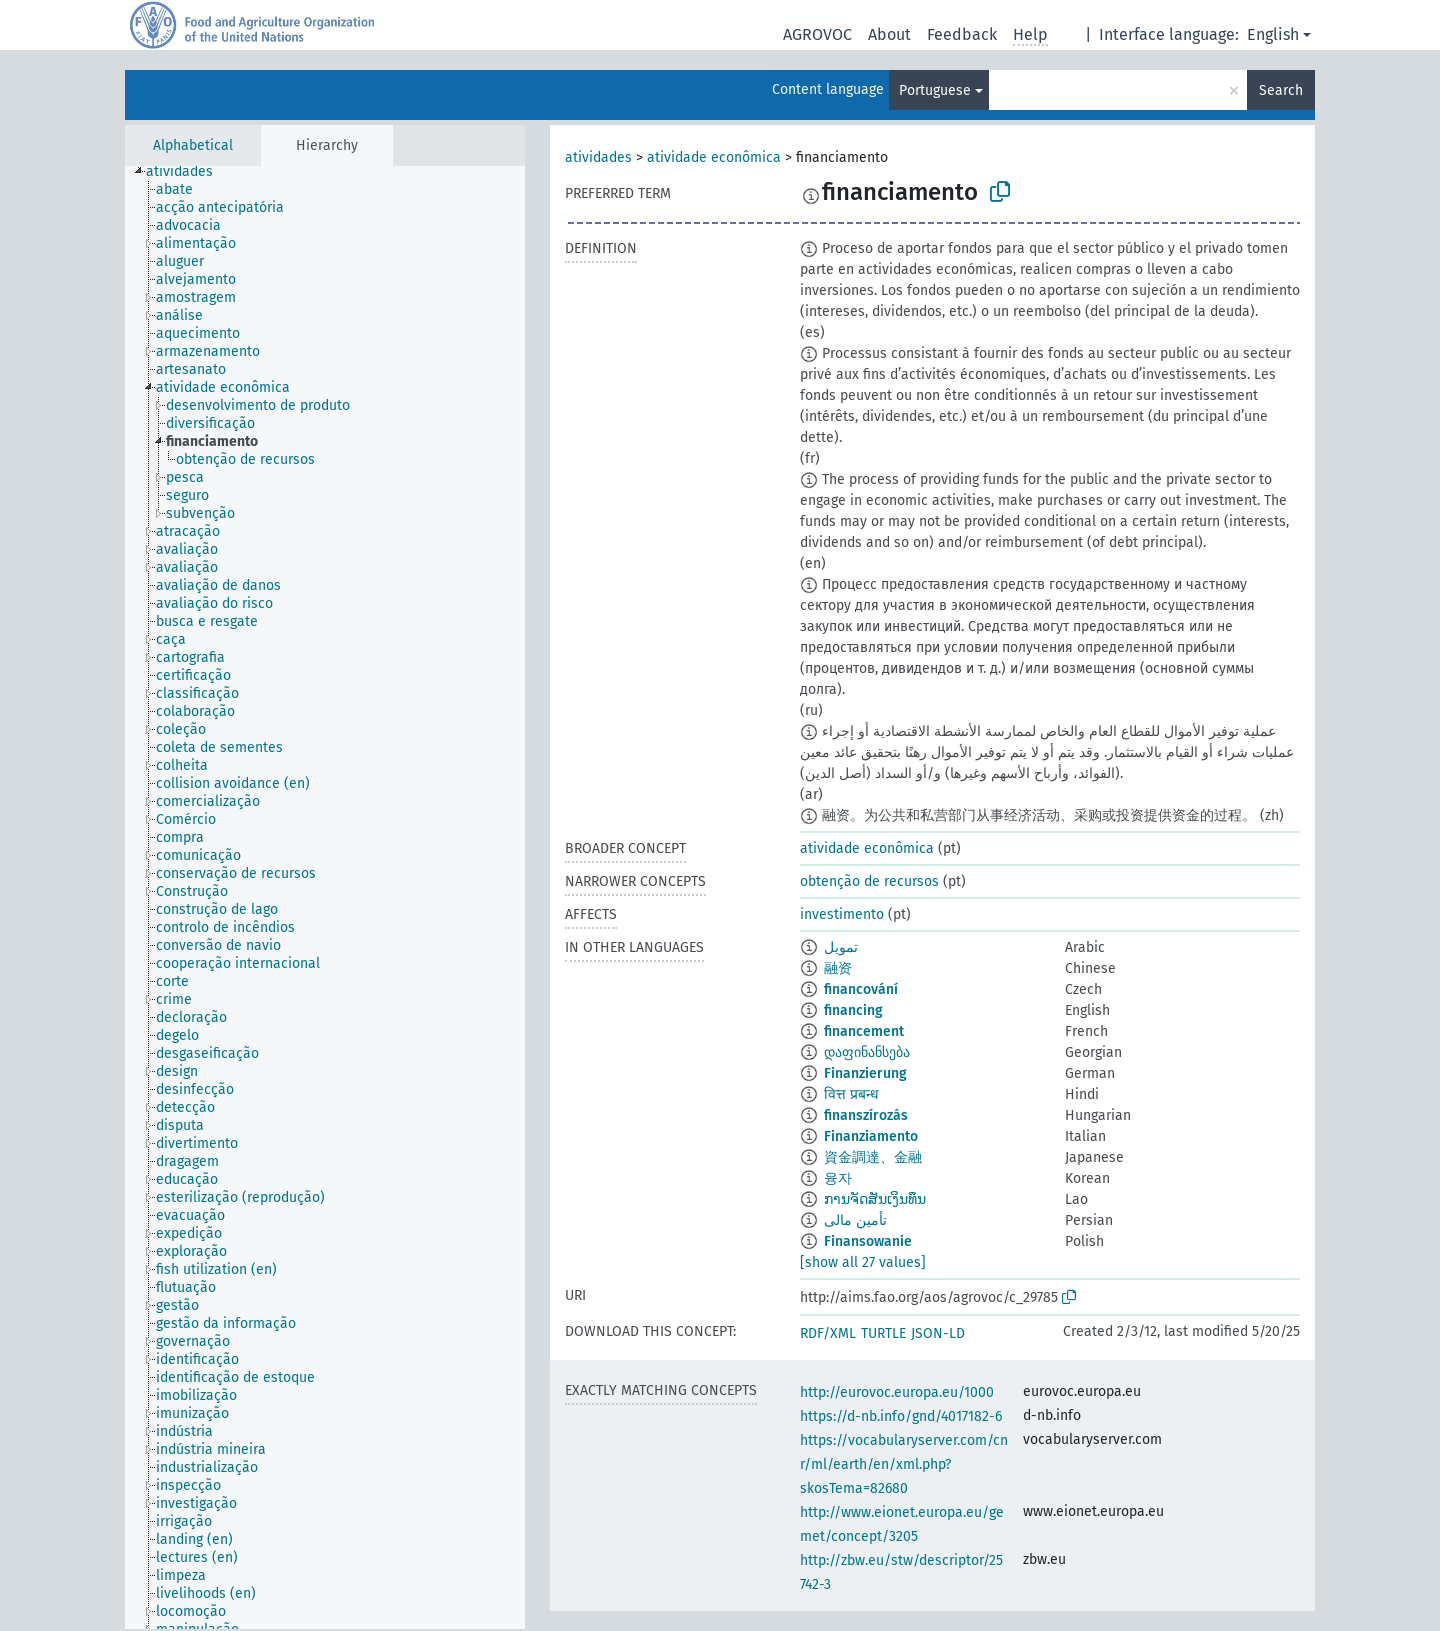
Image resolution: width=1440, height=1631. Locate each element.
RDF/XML (828, 1333)
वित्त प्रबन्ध (851, 1094)
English (1273, 34)
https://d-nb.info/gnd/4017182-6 (901, 1416)
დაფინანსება (867, 1052)
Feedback (962, 34)
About (889, 34)
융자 (838, 1178)
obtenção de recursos (869, 881)
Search (1281, 90)
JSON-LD (938, 1333)
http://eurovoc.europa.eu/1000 (897, 1392)
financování (861, 989)
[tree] (325, 897)
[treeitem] (188, 172)
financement (864, 1031)
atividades (598, 157)
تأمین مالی (855, 1220)
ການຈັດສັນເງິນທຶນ (875, 1199)
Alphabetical (193, 145)
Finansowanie (868, 1241)
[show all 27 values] (863, 1262)
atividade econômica (714, 157)
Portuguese (935, 90)
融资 (838, 968)
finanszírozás (866, 1115)
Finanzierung (865, 1073)
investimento (842, 914)
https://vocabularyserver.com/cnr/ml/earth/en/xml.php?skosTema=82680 (904, 1464)
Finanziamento (871, 1136)
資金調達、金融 (873, 1157)
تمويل (841, 947)
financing (853, 1010)
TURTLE (883, 1333)
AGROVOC (817, 34)
